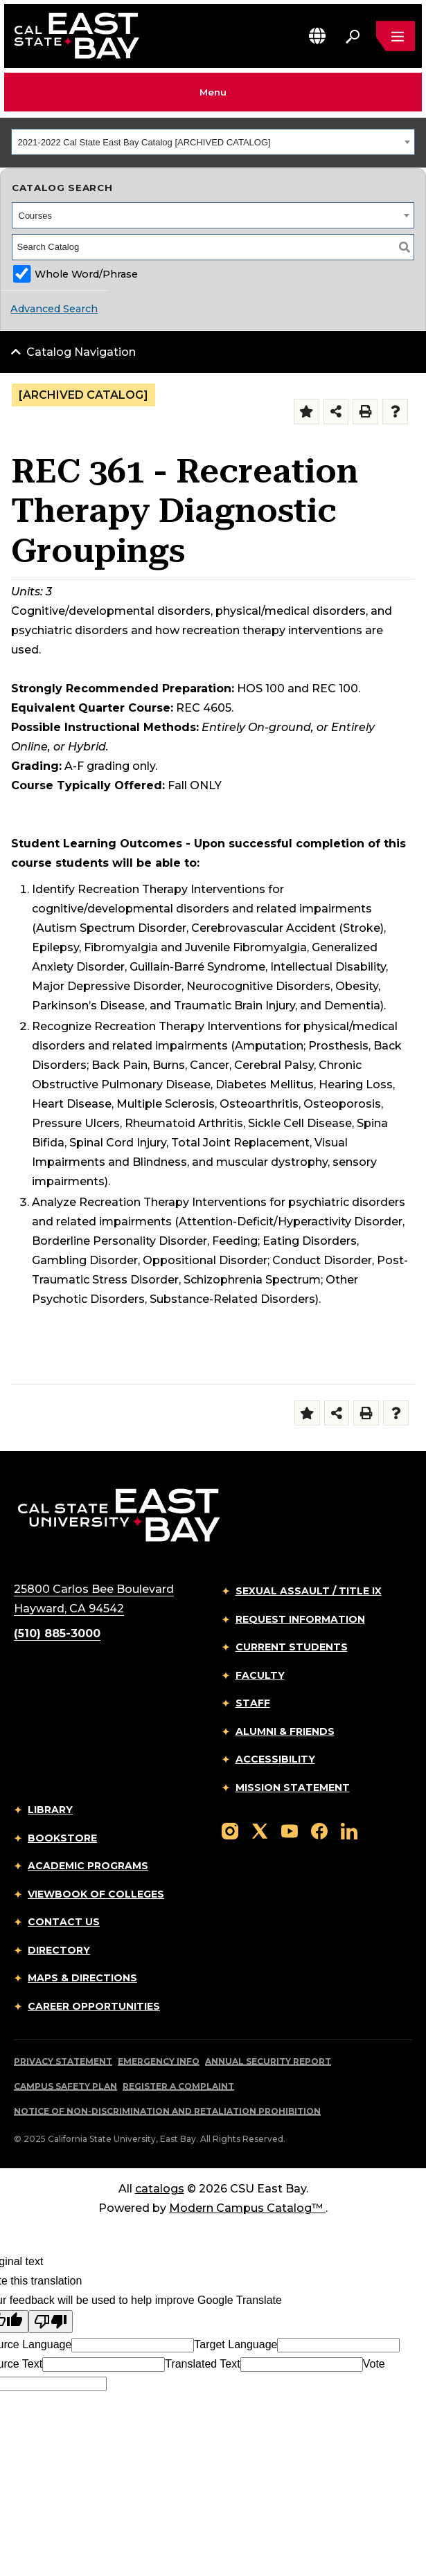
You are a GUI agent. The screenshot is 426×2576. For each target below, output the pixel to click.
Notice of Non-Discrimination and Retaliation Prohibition (167, 2111)
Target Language (235, 2344)
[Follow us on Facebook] (319, 1830)
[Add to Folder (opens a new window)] (306, 411)
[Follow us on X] (259, 1830)
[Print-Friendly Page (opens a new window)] (365, 411)
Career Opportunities (94, 2006)
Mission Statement (293, 1787)
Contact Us (64, 1922)
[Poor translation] (50, 2321)
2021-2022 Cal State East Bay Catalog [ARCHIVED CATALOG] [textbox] (144, 142)
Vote (374, 2364)
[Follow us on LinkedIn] (349, 1830)
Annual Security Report (268, 2061)
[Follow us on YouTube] (289, 1830)
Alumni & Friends (285, 1731)
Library (50, 1809)
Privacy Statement (63, 2061)
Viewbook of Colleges (96, 1894)
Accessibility (275, 1759)
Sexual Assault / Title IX (309, 1591)
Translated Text (202, 2364)
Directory (59, 1950)
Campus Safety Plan (65, 2086)
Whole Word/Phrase (86, 274)
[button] (317, 35)
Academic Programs (88, 1865)
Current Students (292, 1647)
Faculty (260, 1675)
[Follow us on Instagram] (230, 1830)
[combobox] (213, 142)
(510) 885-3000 (57, 1633)
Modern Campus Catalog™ (247, 2208)
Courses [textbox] (35, 215)
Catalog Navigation (81, 352)
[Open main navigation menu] (395, 36)
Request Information (300, 1619)
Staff (253, 1703)
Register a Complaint (178, 2086)
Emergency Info (158, 2061)
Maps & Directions (82, 1978)
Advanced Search (54, 309)
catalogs (159, 2188)
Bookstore (62, 1838)
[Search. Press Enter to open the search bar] (352, 36)
